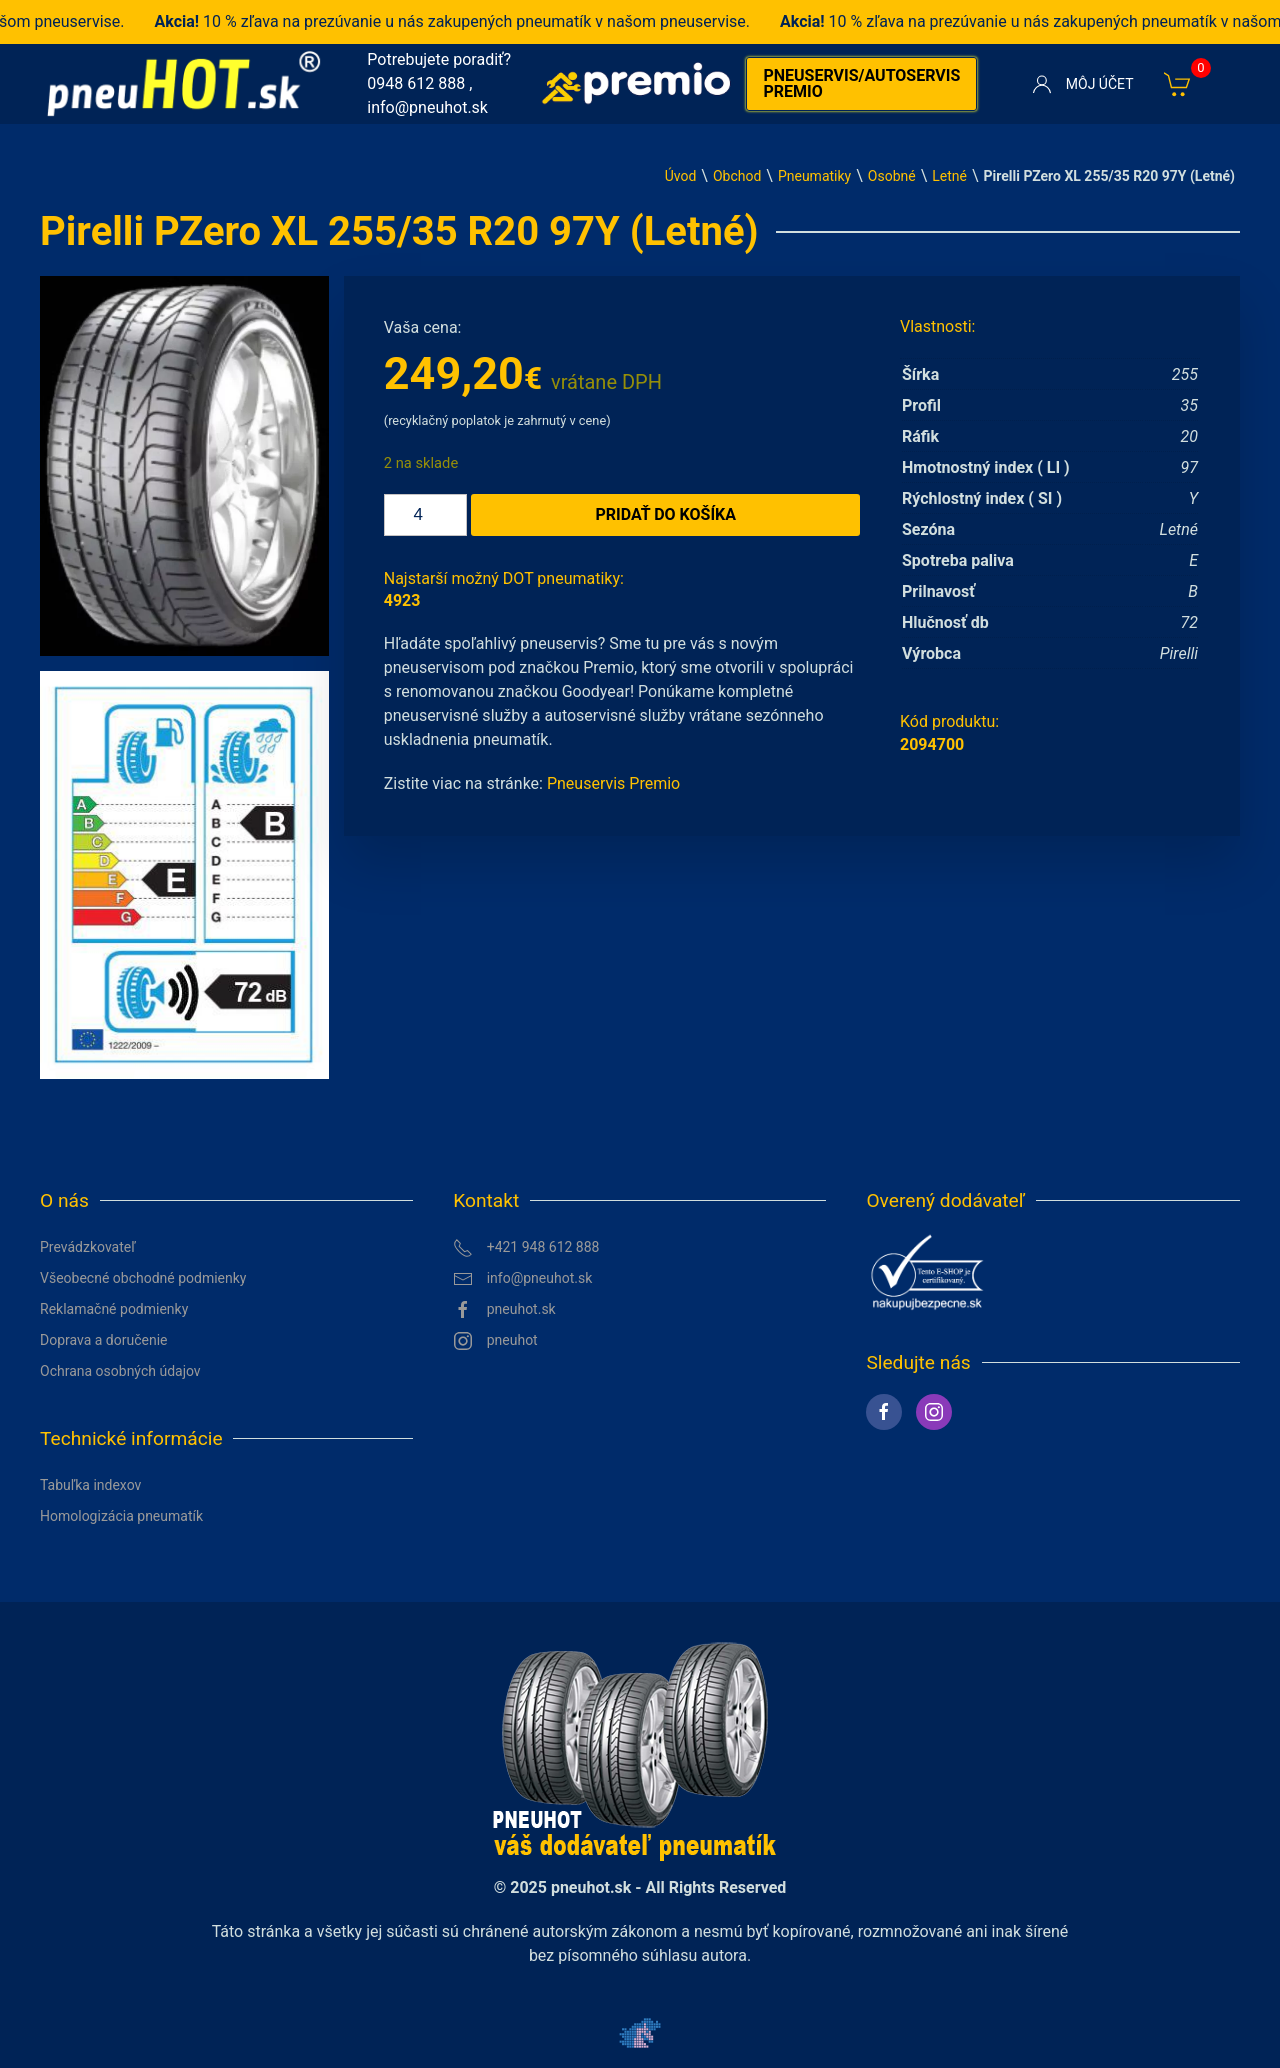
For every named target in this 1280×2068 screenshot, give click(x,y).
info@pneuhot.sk (427, 107)
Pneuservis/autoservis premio (861, 83)
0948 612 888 (416, 83)
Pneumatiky (814, 176)
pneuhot (495, 1341)
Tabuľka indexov (90, 1485)
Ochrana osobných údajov (120, 1371)
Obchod (737, 176)
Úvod (681, 176)
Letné (949, 176)
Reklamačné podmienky (114, 1309)
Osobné (892, 176)
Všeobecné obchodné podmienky (143, 1278)
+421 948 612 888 (526, 1248)
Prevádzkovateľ (88, 1247)
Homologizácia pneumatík (121, 1516)
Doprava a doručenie (104, 1340)
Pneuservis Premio (613, 783)
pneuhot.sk (504, 1310)
